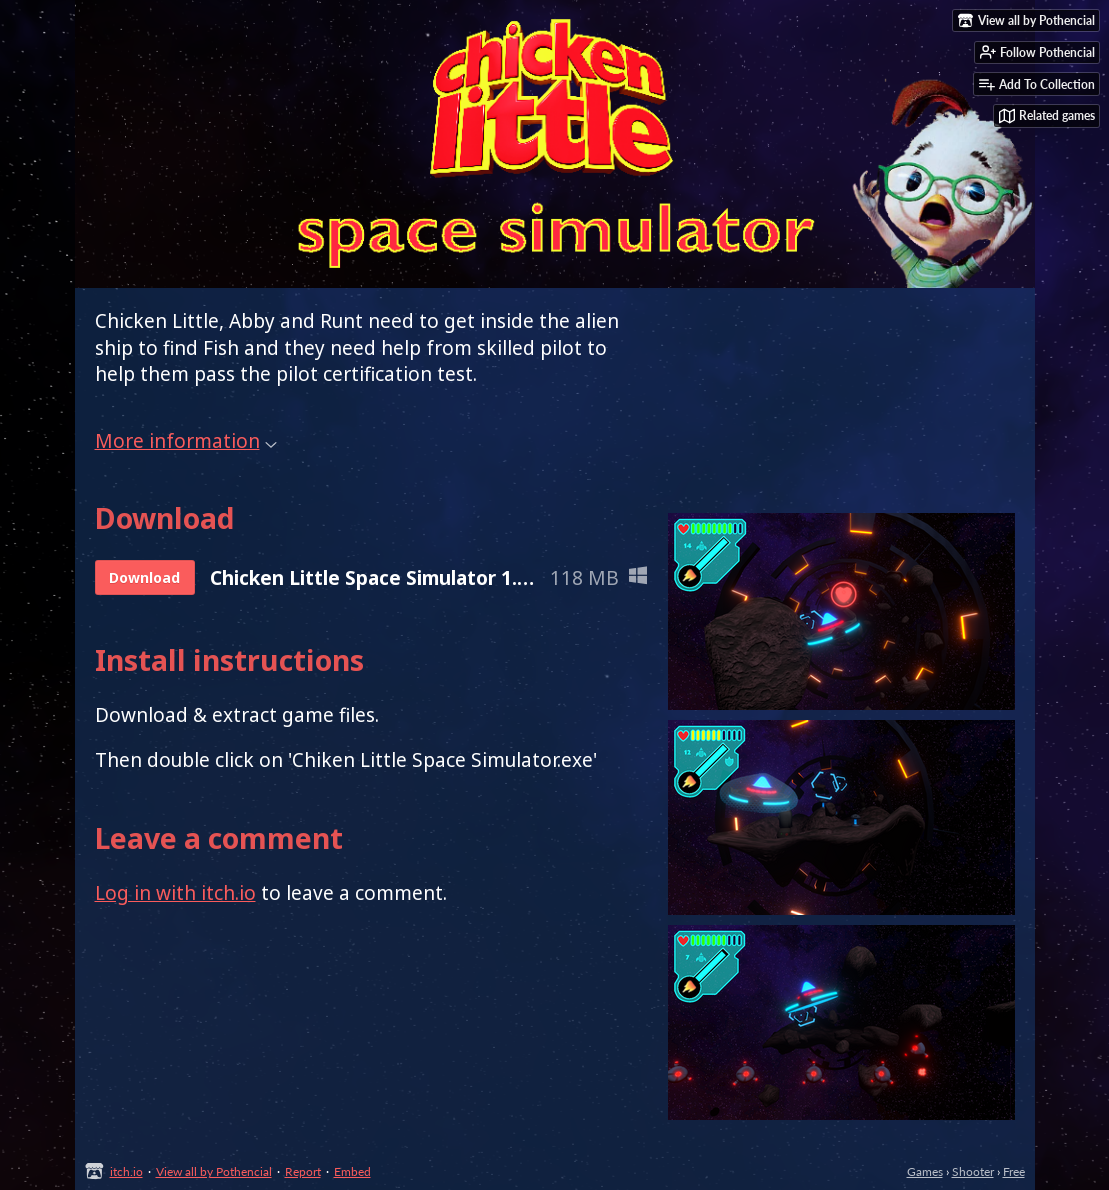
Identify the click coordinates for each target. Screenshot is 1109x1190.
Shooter (973, 1171)
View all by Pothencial (214, 1171)
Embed (352, 1171)
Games (925, 1171)
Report (303, 1171)
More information (186, 441)
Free (1014, 1171)
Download (144, 577)
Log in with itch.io (175, 893)
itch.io (126, 1171)
